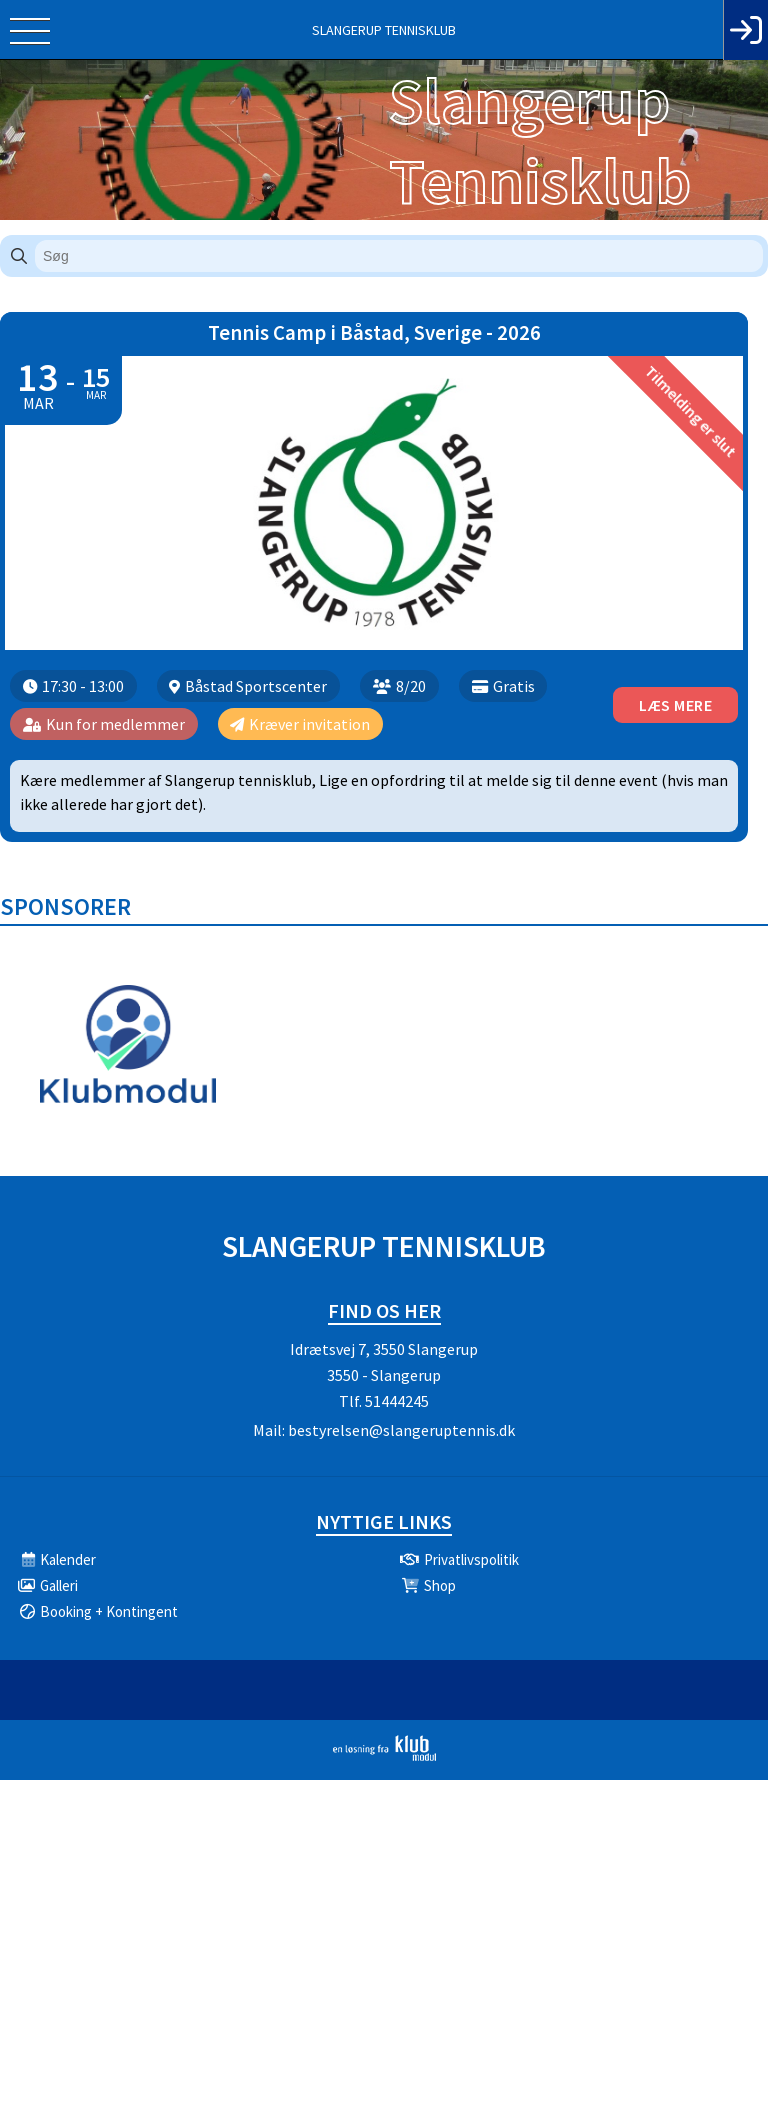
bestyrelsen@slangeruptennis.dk (401, 1430)
